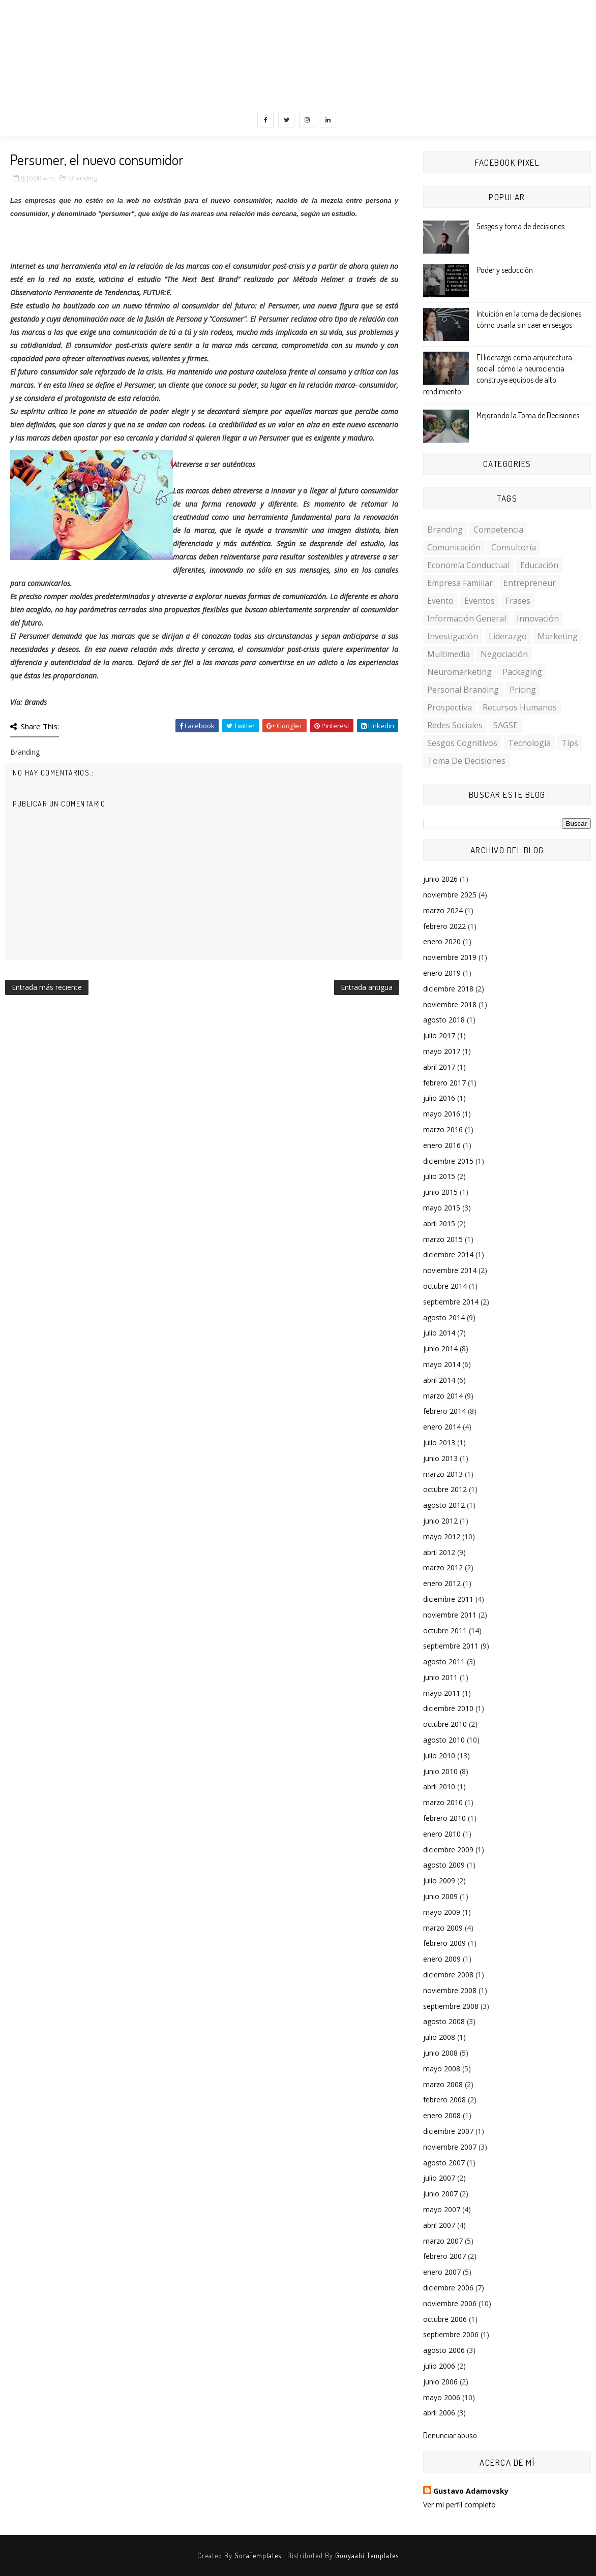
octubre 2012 (445, 1489)
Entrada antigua (367, 987)
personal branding (463, 689)
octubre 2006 (445, 2319)
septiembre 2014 (451, 1302)
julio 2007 (439, 2178)
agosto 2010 (444, 1740)
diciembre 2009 (448, 1849)
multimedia (448, 654)
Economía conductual (468, 565)
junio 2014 (440, 1348)
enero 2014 (442, 1427)
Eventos (479, 600)
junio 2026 (440, 879)
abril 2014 (439, 1380)
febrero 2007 (444, 2256)
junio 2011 (440, 1677)
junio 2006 (440, 2381)
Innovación (538, 618)
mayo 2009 (441, 1912)
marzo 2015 (443, 1239)
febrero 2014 (444, 1411)
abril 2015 (439, 1223)
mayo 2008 (441, 2068)
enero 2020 (442, 941)
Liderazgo (508, 636)
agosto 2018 (444, 1020)
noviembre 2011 (449, 1615)
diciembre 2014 (448, 1254)
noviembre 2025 (449, 894)
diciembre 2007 (448, 2131)
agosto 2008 (444, 2021)
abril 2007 (439, 2225)
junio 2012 (440, 1521)
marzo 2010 (443, 1802)
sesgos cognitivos (462, 743)
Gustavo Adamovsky (471, 2491)
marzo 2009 (443, 1928)
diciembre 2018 (448, 989)
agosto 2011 (444, 1661)
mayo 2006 (441, 2397)
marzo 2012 (443, 1567)
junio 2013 (440, 1458)
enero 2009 (442, 1959)
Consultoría (513, 547)
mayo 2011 (441, 1693)
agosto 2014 (444, 1317)
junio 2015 (440, 1192)
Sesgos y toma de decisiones (520, 226)
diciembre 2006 (448, 2287)
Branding (83, 177)
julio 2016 (439, 1098)
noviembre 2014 (449, 1270)
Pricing (523, 689)
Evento (440, 600)
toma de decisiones (466, 760)
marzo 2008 (443, 2084)
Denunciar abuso (450, 2435)
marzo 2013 (443, 1474)
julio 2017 (439, 1035)
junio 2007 (440, 2193)
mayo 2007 (441, 2209)
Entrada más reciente (47, 987)
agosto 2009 (444, 1865)
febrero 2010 (444, 1818)
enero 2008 (442, 2115)
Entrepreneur (529, 582)
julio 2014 (439, 1333)
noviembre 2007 (449, 2147)
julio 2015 (439, 1176)
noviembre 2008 (449, 1990)
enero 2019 (442, 973)
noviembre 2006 (449, 2303)
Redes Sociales (455, 725)
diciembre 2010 (448, 1708)
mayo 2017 (441, 1051)
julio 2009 (439, 1880)
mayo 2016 (441, 1114)
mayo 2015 (441, 1208)
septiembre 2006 (451, 2334)
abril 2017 (439, 1067)
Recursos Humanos (520, 707)
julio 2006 (439, 2366)
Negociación (504, 654)
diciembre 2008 (448, 1974)
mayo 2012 (441, 1536)
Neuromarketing (459, 671)
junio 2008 (440, 2053)
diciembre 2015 (448, 1161)
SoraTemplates (257, 2555)
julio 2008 (439, 2037)
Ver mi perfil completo (459, 2504)
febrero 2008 (444, 2099)
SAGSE (505, 725)
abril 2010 (439, 1786)
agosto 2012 (444, 1505)
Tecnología (529, 743)
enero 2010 (442, 1834)
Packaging (522, 671)
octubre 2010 (445, 1724)
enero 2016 (442, 1145)
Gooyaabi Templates (367, 2555)
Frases (517, 600)
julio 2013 (439, 1442)
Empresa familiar (460, 582)
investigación (452, 636)
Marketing (558, 636)
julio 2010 (439, 1755)
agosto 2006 (444, 2350)
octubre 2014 (445, 1286)
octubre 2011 (445, 1630)
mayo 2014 (441, 1364)
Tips (569, 743)
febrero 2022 (444, 926)
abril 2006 (439, 2412)
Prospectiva (449, 707)
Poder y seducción (504, 270)
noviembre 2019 (449, 957)
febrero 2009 (444, 1943)
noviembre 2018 (449, 1004)
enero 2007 (442, 2272)
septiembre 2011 (451, 1646)
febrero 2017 (444, 1083)
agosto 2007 (444, 2162)
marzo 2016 (443, 1129)
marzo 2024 (443, 910)
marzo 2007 (443, 2241)
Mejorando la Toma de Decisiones (527, 415)
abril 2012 (439, 1552)
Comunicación (454, 547)
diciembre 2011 (448, 1599)
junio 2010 (440, 1771)
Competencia (498, 529)
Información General (466, 618)
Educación (539, 565)
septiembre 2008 (451, 2006)
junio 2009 (440, 1896)
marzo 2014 (443, 1396)
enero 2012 (442, 1583)
